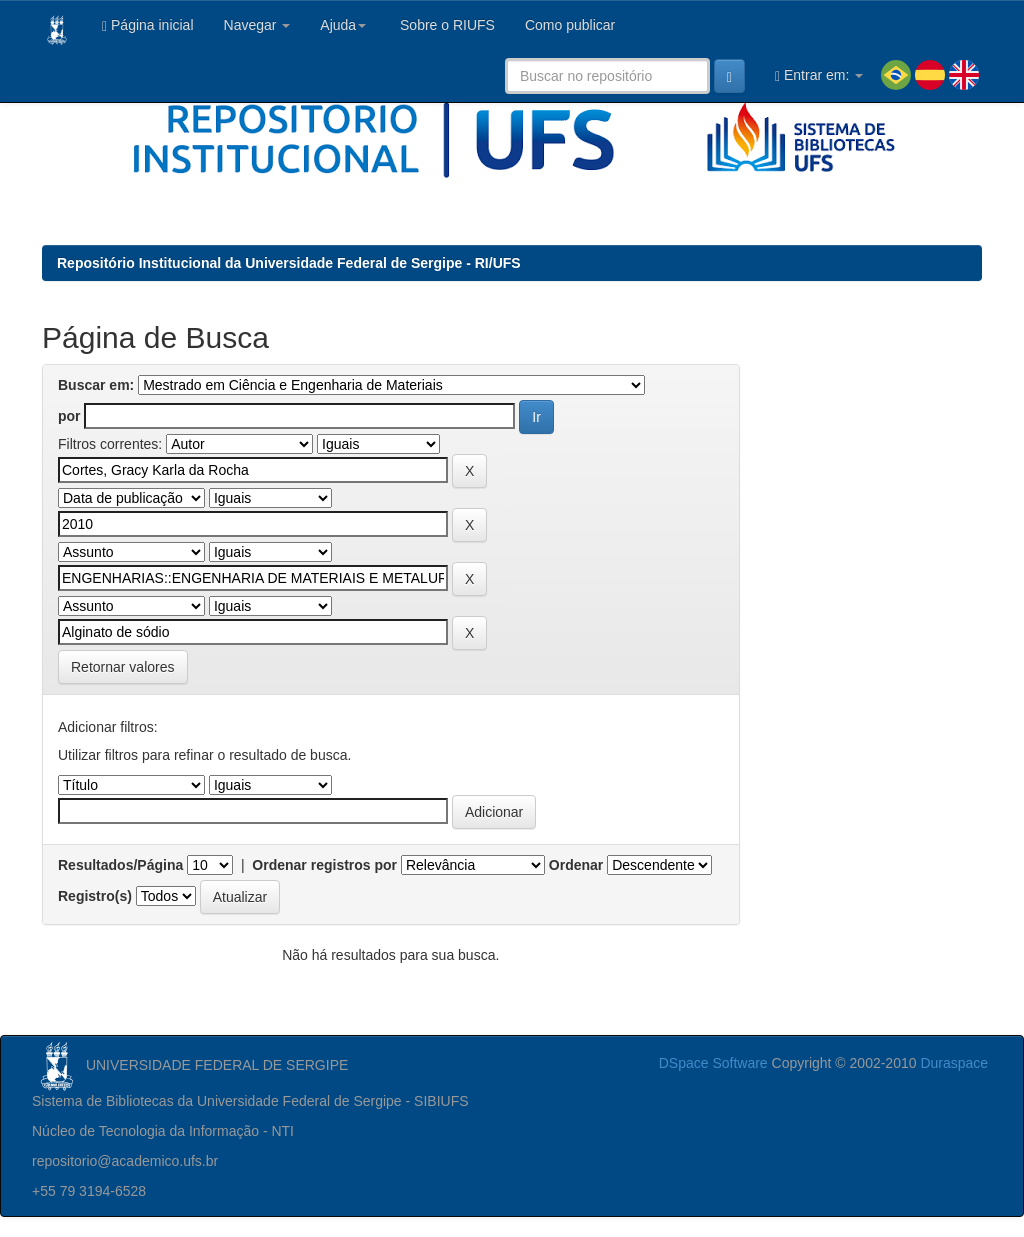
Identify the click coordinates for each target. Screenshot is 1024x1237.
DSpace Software (713, 1063)
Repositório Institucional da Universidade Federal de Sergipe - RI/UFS (289, 263)
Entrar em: (819, 75)
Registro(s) (95, 896)
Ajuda (343, 25)
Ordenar (576, 865)
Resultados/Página (120, 865)
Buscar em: (96, 385)
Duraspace (954, 1063)
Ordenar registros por (324, 865)
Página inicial (148, 25)
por (69, 416)
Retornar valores (123, 667)
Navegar (257, 25)
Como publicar (570, 25)
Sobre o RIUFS (445, 25)
